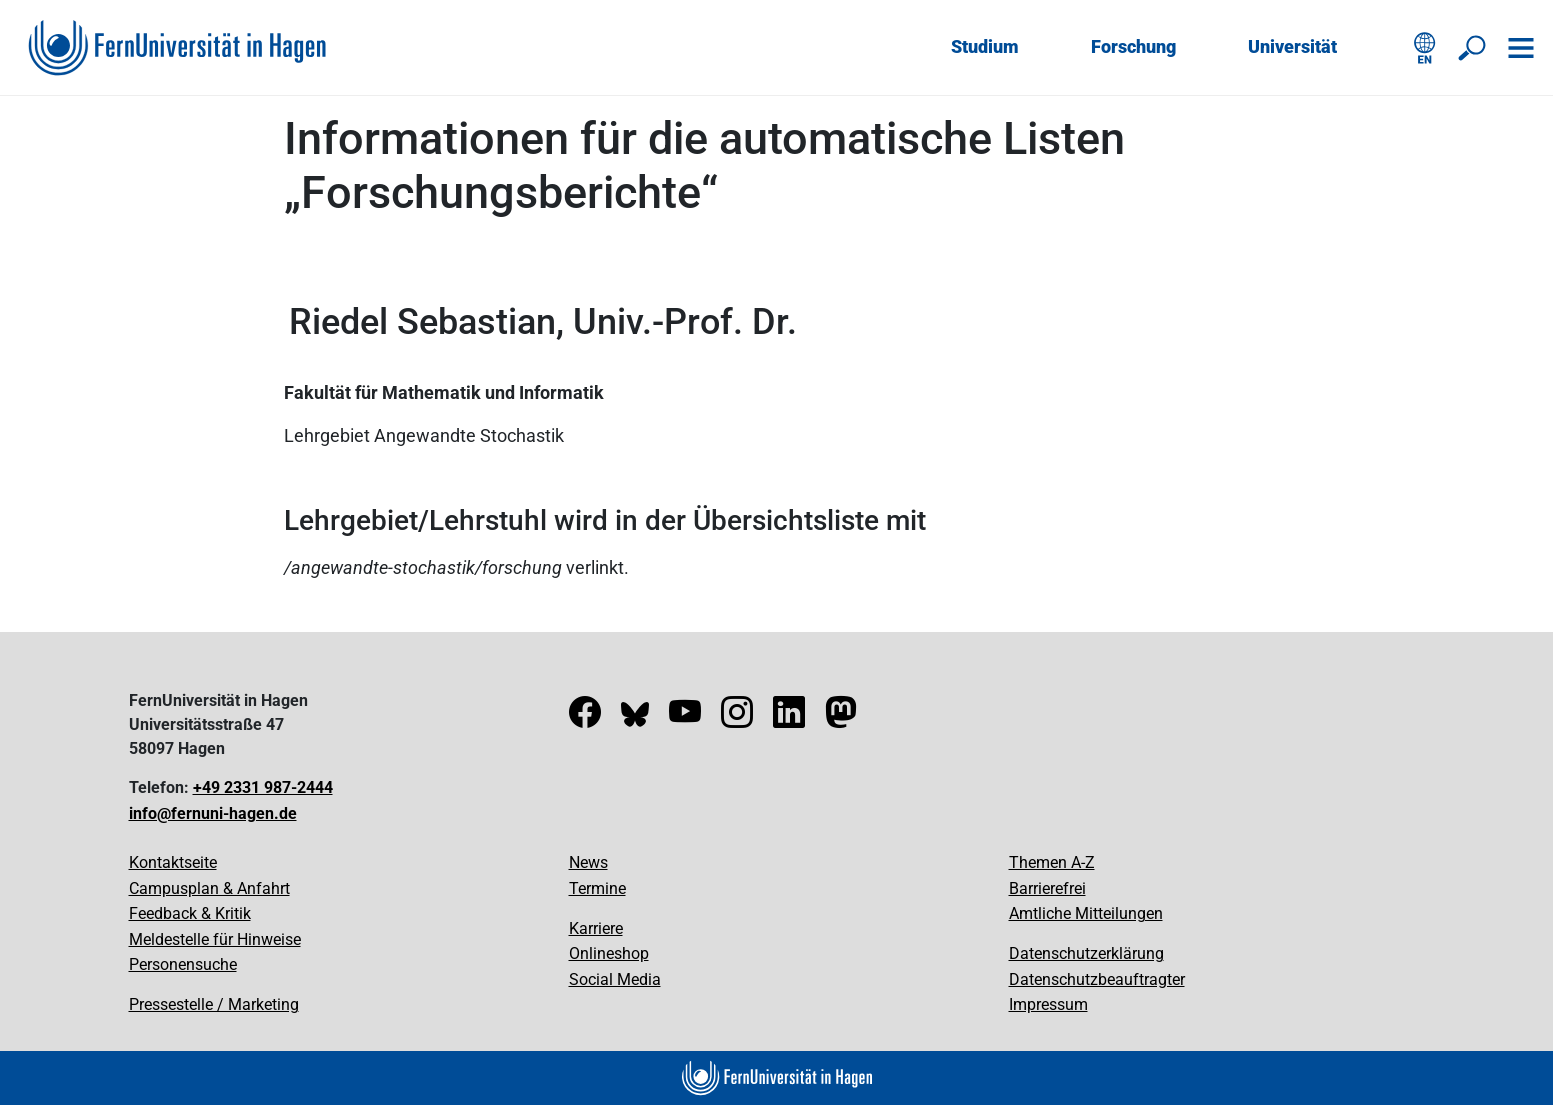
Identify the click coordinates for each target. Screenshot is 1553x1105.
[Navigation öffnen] (1521, 48)
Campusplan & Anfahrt (209, 888)
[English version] (1425, 48)
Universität (1292, 46)
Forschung (1133, 46)
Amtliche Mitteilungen (1086, 913)
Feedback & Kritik (190, 913)
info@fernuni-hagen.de (213, 813)
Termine (597, 888)
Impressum (1048, 1004)
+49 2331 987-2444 (263, 787)
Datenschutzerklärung (1086, 953)
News (588, 862)
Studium (985, 46)
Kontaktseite (173, 862)
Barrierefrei (1047, 888)
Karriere (596, 928)
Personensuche (183, 964)
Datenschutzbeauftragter (1097, 979)
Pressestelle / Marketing (214, 1004)
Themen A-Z (1052, 862)
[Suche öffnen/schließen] (1473, 48)
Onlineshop (609, 953)
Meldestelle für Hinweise (215, 939)
